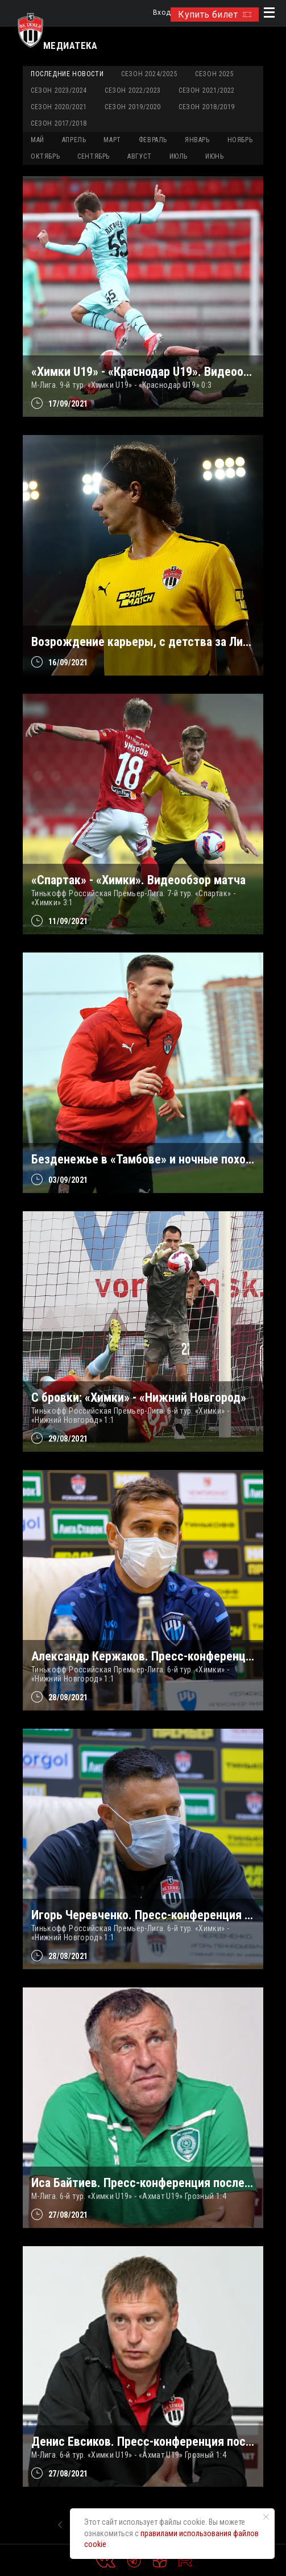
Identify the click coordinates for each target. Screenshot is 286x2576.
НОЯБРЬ (240, 140)
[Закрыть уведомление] (266, 2517)
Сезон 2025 (214, 74)
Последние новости (67, 74)
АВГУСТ (139, 156)
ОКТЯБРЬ (45, 156)
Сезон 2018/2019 (207, 107)
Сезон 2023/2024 (59, 90)
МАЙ (37, 140)
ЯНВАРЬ (197, 140)
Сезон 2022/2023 (133, 90)
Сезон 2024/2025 (149, 74)
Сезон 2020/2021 (59, 107)
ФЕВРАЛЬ (153, 140)
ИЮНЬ (214, 156)
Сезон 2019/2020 (133, 107)
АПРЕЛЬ (74, 140)
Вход (162, 12)
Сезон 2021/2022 (207, 90)
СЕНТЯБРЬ (93, 156)
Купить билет (214, 14)
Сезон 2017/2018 (59, 123)
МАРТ (112, 140)
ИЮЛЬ (178, 156)
